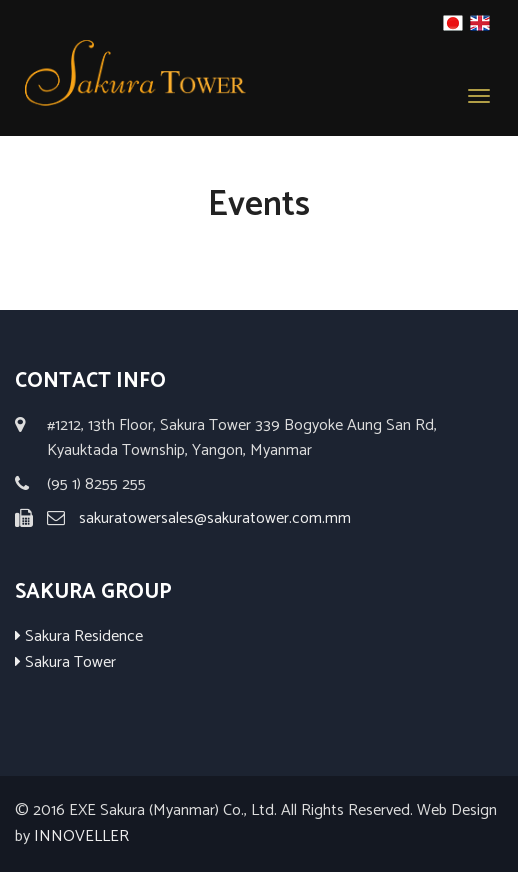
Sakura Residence (79, 636)
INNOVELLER (81, 836)
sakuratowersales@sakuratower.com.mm (215, 518)
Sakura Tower (65, 662)
